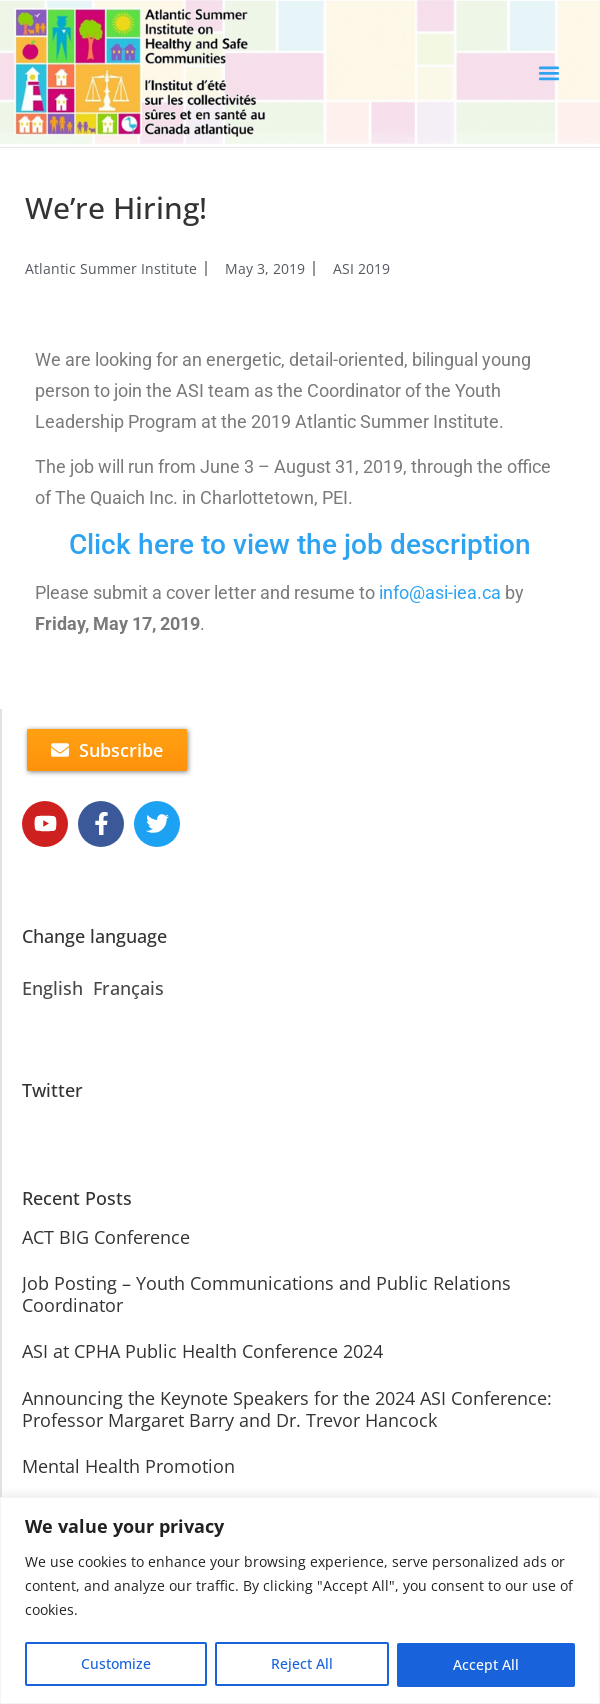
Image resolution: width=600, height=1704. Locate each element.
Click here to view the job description (300, 544)
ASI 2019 (361, 268)
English (52, 988)
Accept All (486, 1664)
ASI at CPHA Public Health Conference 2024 (202, 1351)
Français (128, 988)
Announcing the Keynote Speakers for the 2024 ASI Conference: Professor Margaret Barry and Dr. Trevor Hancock (287, 1409)
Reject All (302, 1664)
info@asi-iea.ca (440, 592)
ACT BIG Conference (106, 1237)
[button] (549, 73)
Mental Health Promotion (128, 1466)
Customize (116, 1664)
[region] (300, 1600)
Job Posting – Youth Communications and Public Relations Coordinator (266, 1294)
